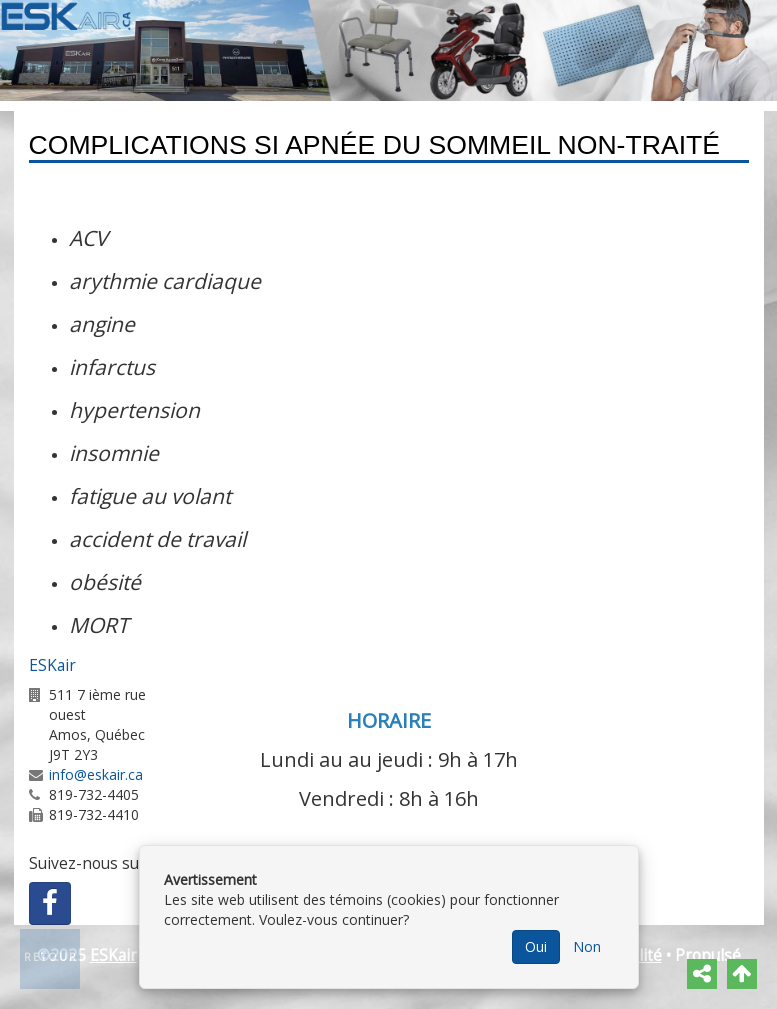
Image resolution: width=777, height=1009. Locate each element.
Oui (536, 946)
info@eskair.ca (96, 774)
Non (587, 946)
